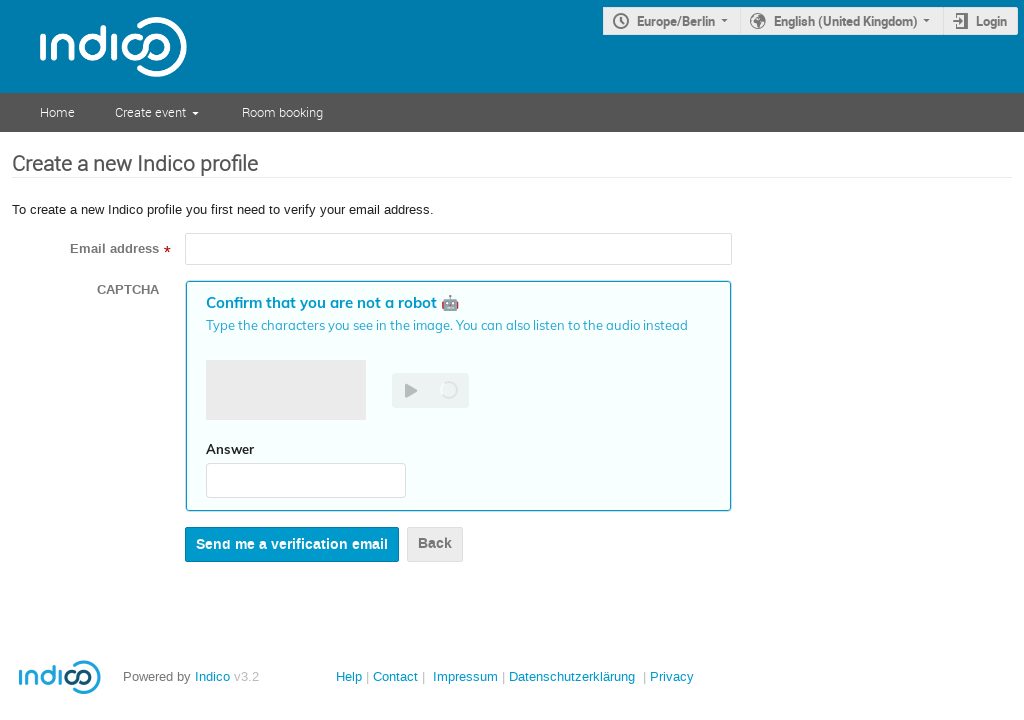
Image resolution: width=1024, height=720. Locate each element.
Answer (230, 449)
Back (435, 543)
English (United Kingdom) (846, 21)
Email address (114, 249)
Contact (395, 676)
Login (991, 21)
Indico (212, 676)
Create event (150, 112)
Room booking (282, 112)
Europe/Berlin (676, 21)
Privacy (672, 676)
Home (57, 112)
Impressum (465, 676)
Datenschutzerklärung (572, 676)
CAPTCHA (128, 290)
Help (349, 676)
